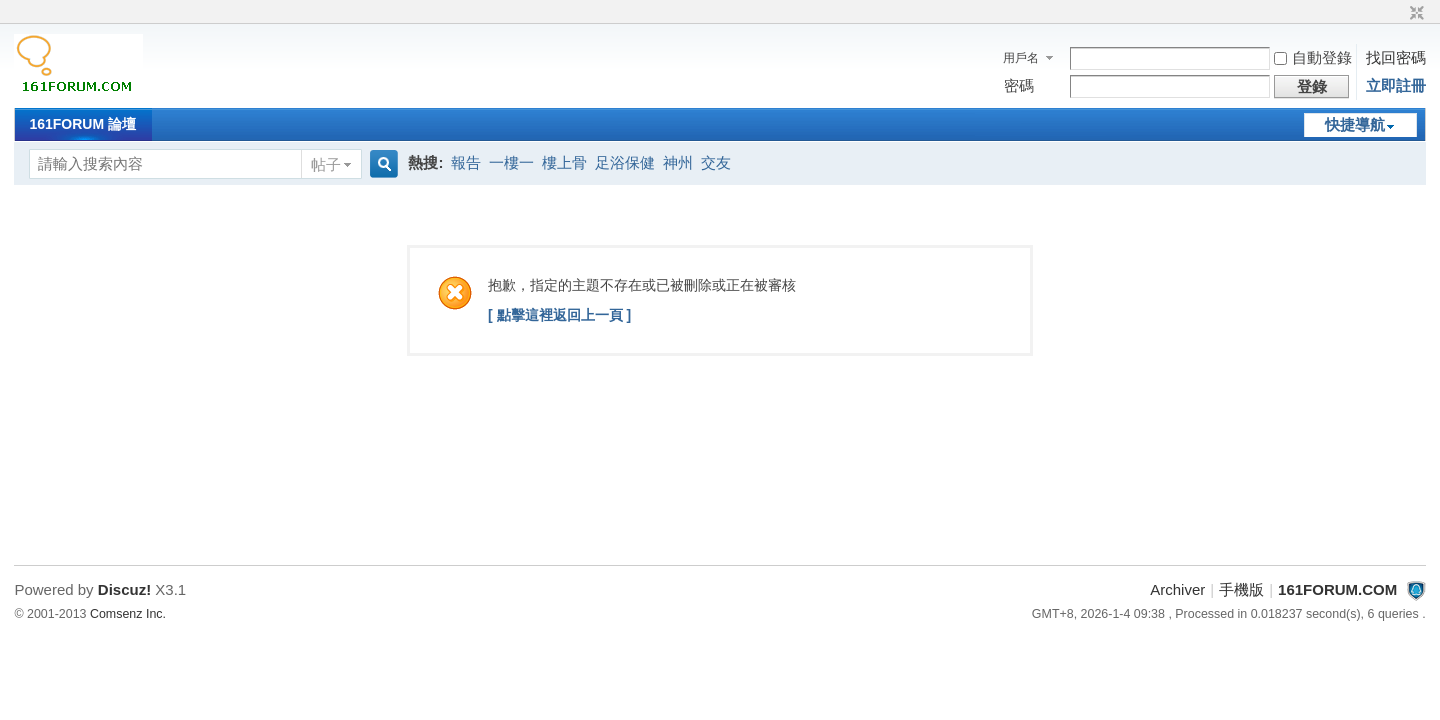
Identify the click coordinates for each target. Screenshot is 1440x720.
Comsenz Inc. (128, 614)
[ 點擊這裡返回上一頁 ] (559, 315)
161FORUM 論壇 (82, 124)
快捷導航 (1355, 124)
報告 (466, 162)
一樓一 (511, 162)
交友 (716, 162)
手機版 (1241, 589)
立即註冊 (1396, 85)
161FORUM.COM (1337, 589)
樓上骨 (564, 162)
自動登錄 (1313, 57)
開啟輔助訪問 (1398, 14)
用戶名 (1021, 58)
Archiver (1177, 589)
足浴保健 (625, 162)
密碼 (1019, 85)
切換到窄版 (1414, 14)
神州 (678, 162)
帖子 (326, 164)
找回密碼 (1396, 57)
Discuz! (124, 589)
